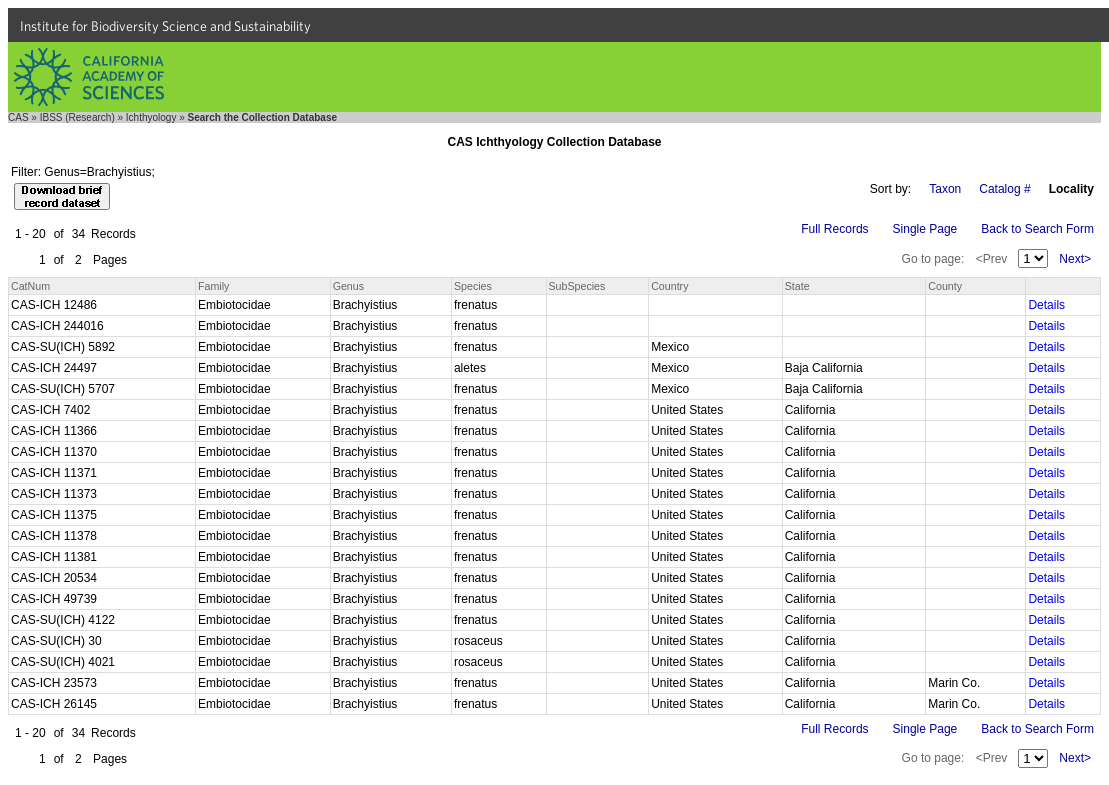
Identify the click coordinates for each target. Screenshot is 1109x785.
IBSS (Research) (77, 117)
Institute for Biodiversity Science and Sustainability (165, 26)
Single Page (925, 229)
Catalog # (1004, 189)
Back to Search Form (1037, 229)
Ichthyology (151, 117)
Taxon (945, 189)
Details (1046, 305)
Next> (1075, 259)
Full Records (834, 229)
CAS (18, 117)
